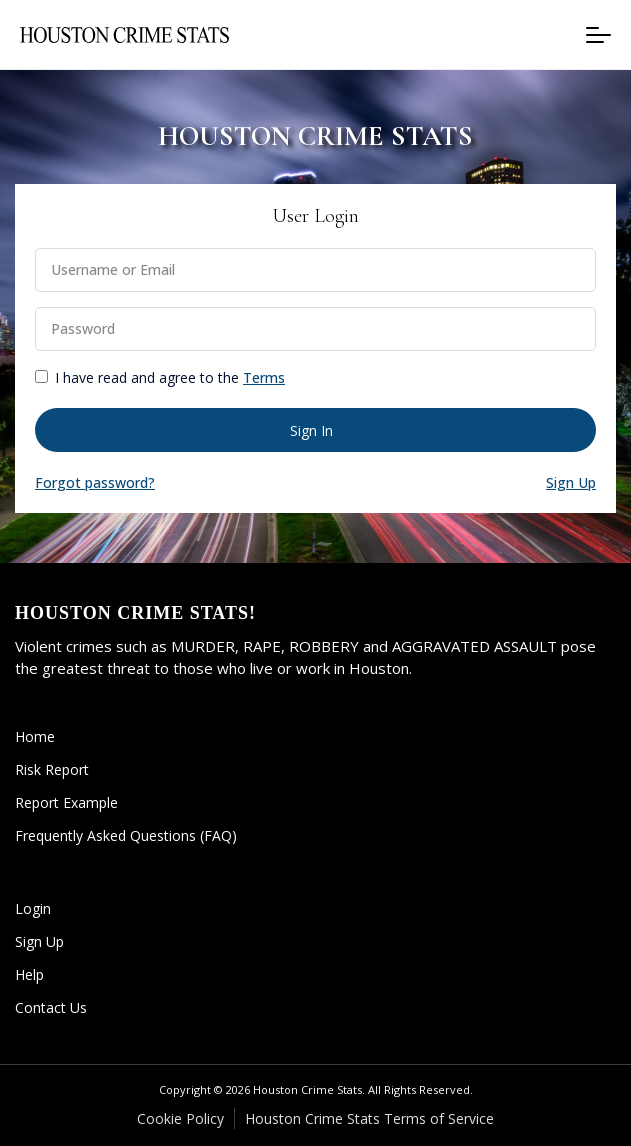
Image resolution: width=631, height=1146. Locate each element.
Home (35, 736)
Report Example (66, 802)
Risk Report (52, 769)
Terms (264, 377)
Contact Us (51, 1007)
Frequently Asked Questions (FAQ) (126, 835)
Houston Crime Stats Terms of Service (369, 1118)
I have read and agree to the (170, 377)
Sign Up (39, 941)
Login (33, 908)
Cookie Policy (180, 1118)
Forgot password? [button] (95, 482)
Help (29, 974)
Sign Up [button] (571, 482)
